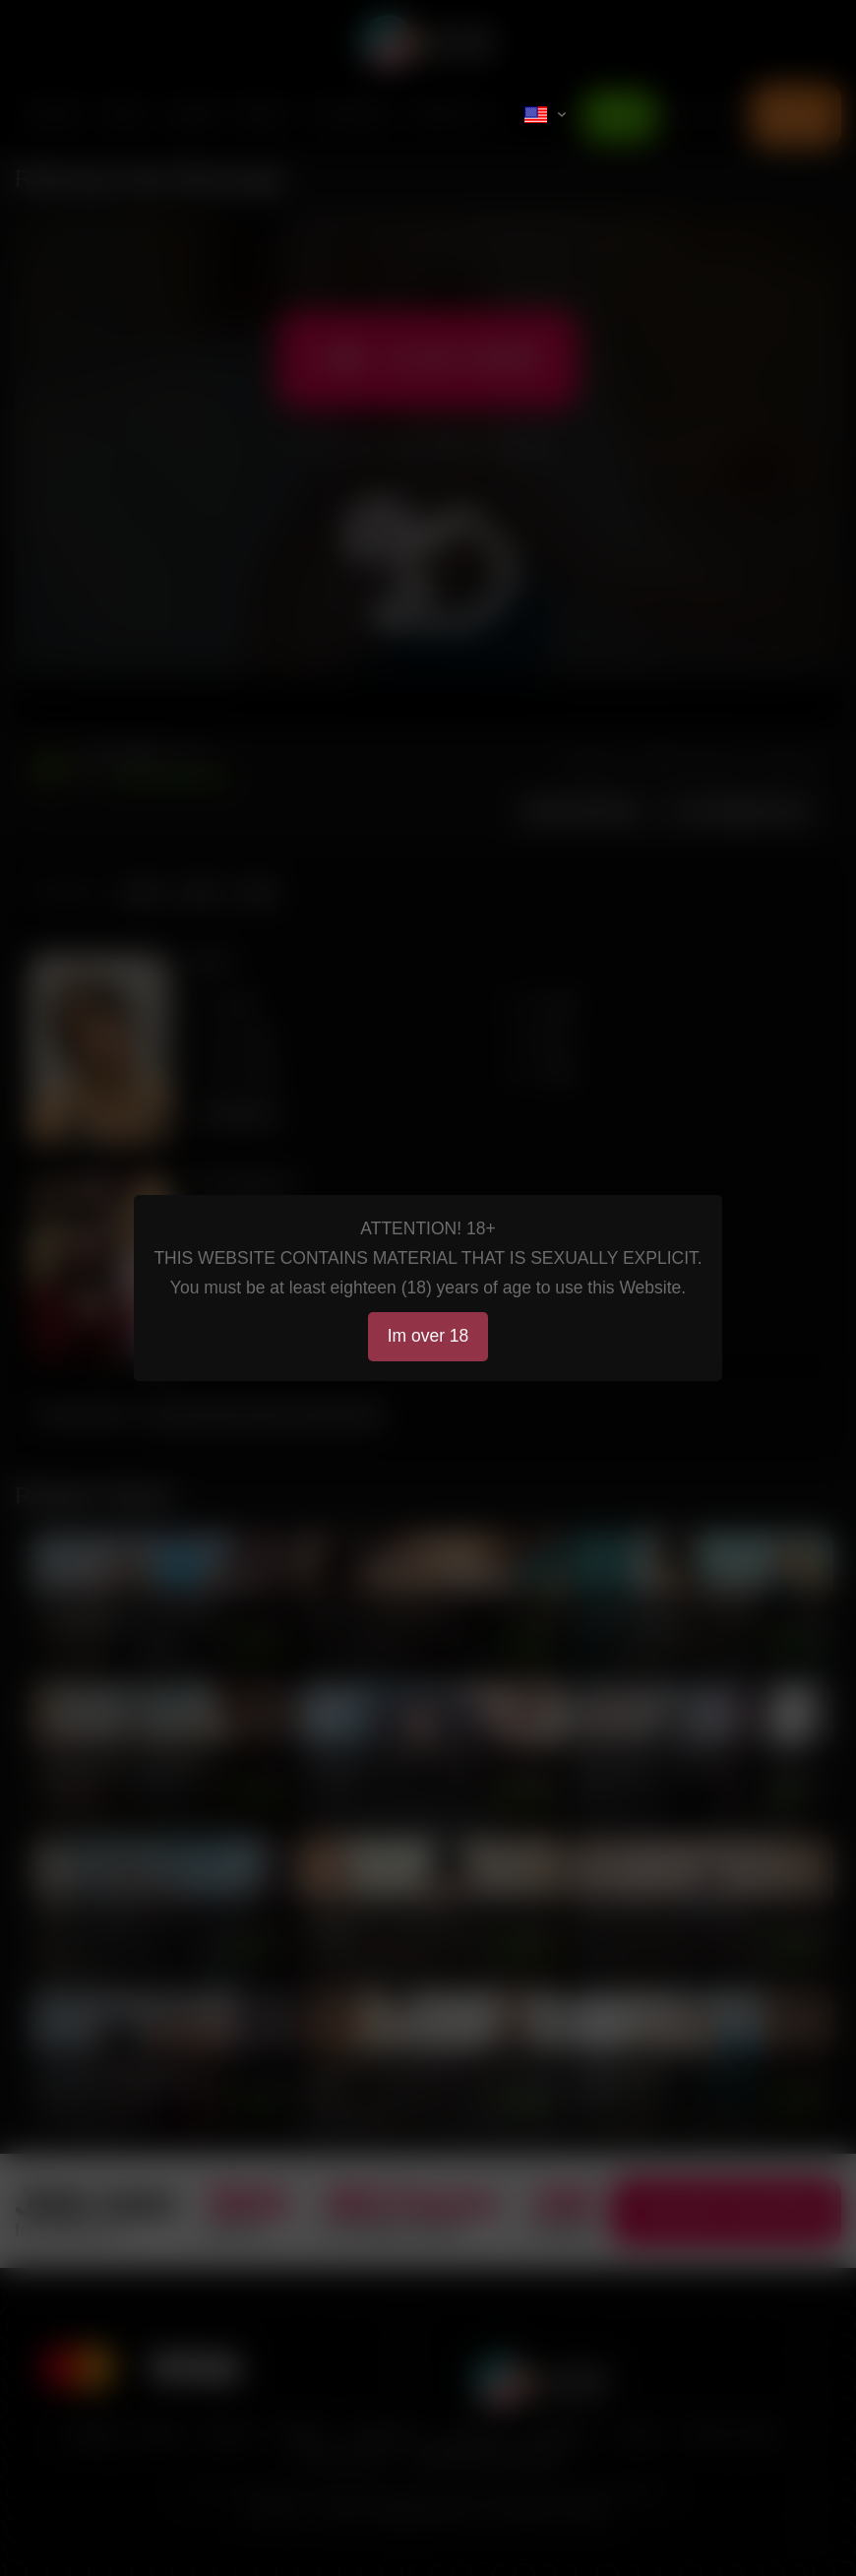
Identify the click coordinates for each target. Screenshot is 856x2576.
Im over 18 (428, 1336)
